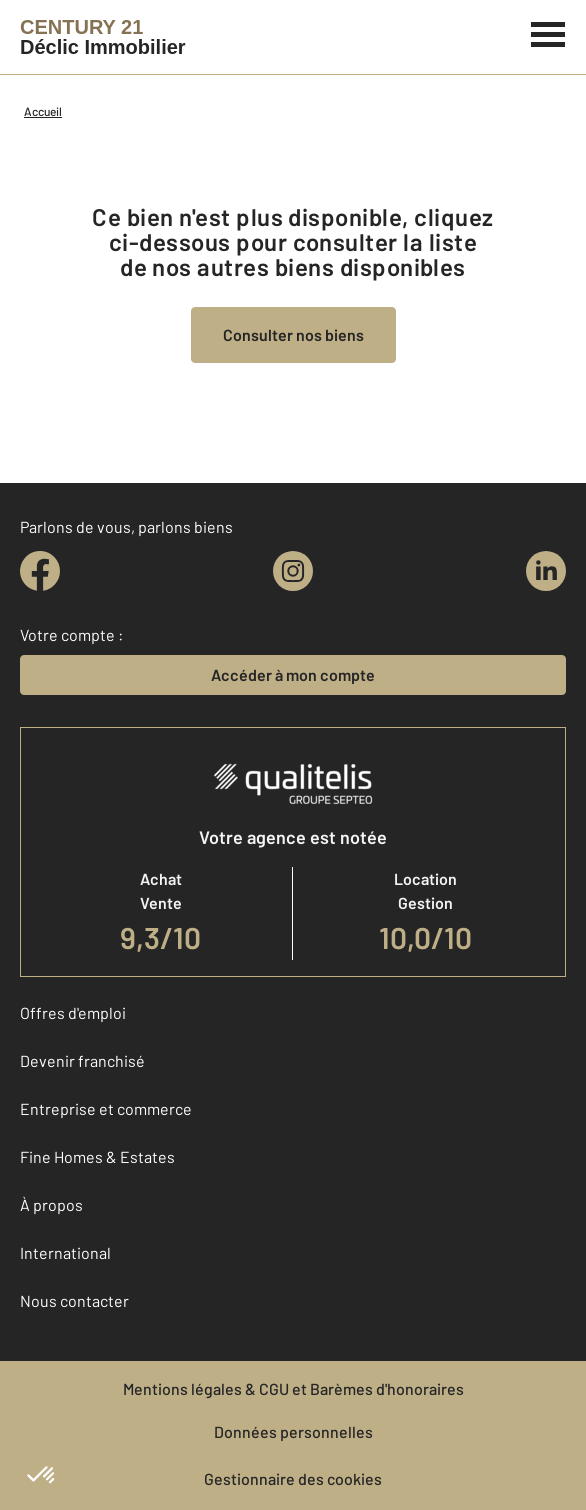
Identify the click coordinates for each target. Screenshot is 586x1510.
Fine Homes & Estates (97, 1156)
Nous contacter (74, 1300)
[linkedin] (546, 571)
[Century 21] (103, 37)
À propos (51, 1204)
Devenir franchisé (82, 1060)
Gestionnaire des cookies (293, 1478)
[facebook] (40, 571)
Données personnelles (293, 1431)
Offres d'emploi (73, 1012)
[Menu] (548, 32)
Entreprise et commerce (106, 1108)
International (65, 1252)
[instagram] (293, 571)
